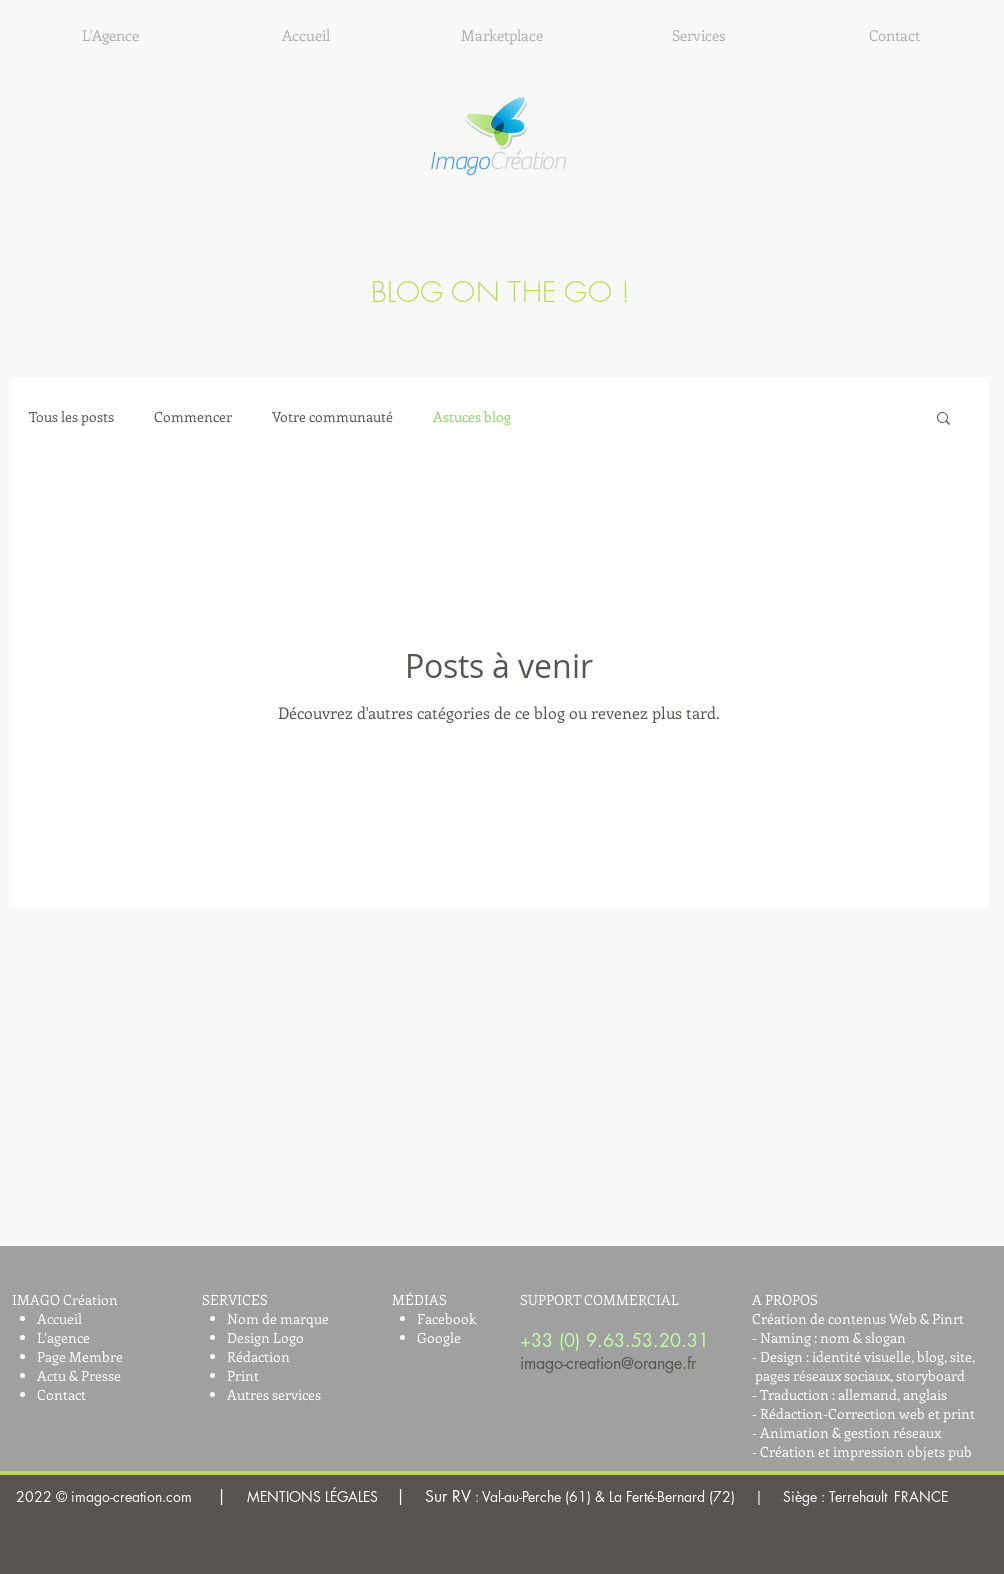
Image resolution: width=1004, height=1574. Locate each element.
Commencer (193, 417)
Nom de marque (278, 1318)
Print (243, 1375)
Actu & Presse (79, 1375)
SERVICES (235, 1299)
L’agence (63, 1337)
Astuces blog (472, 417)
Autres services (274, 1394)
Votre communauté (332, 417)
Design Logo (265, 1337)
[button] (943, 419)
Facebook (446, 1318)
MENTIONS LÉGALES (567, 1496)
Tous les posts (71, 417)
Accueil (59, 1318)
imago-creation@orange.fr (608, 1363)
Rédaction (258, 1356)
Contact (61, 1394)
